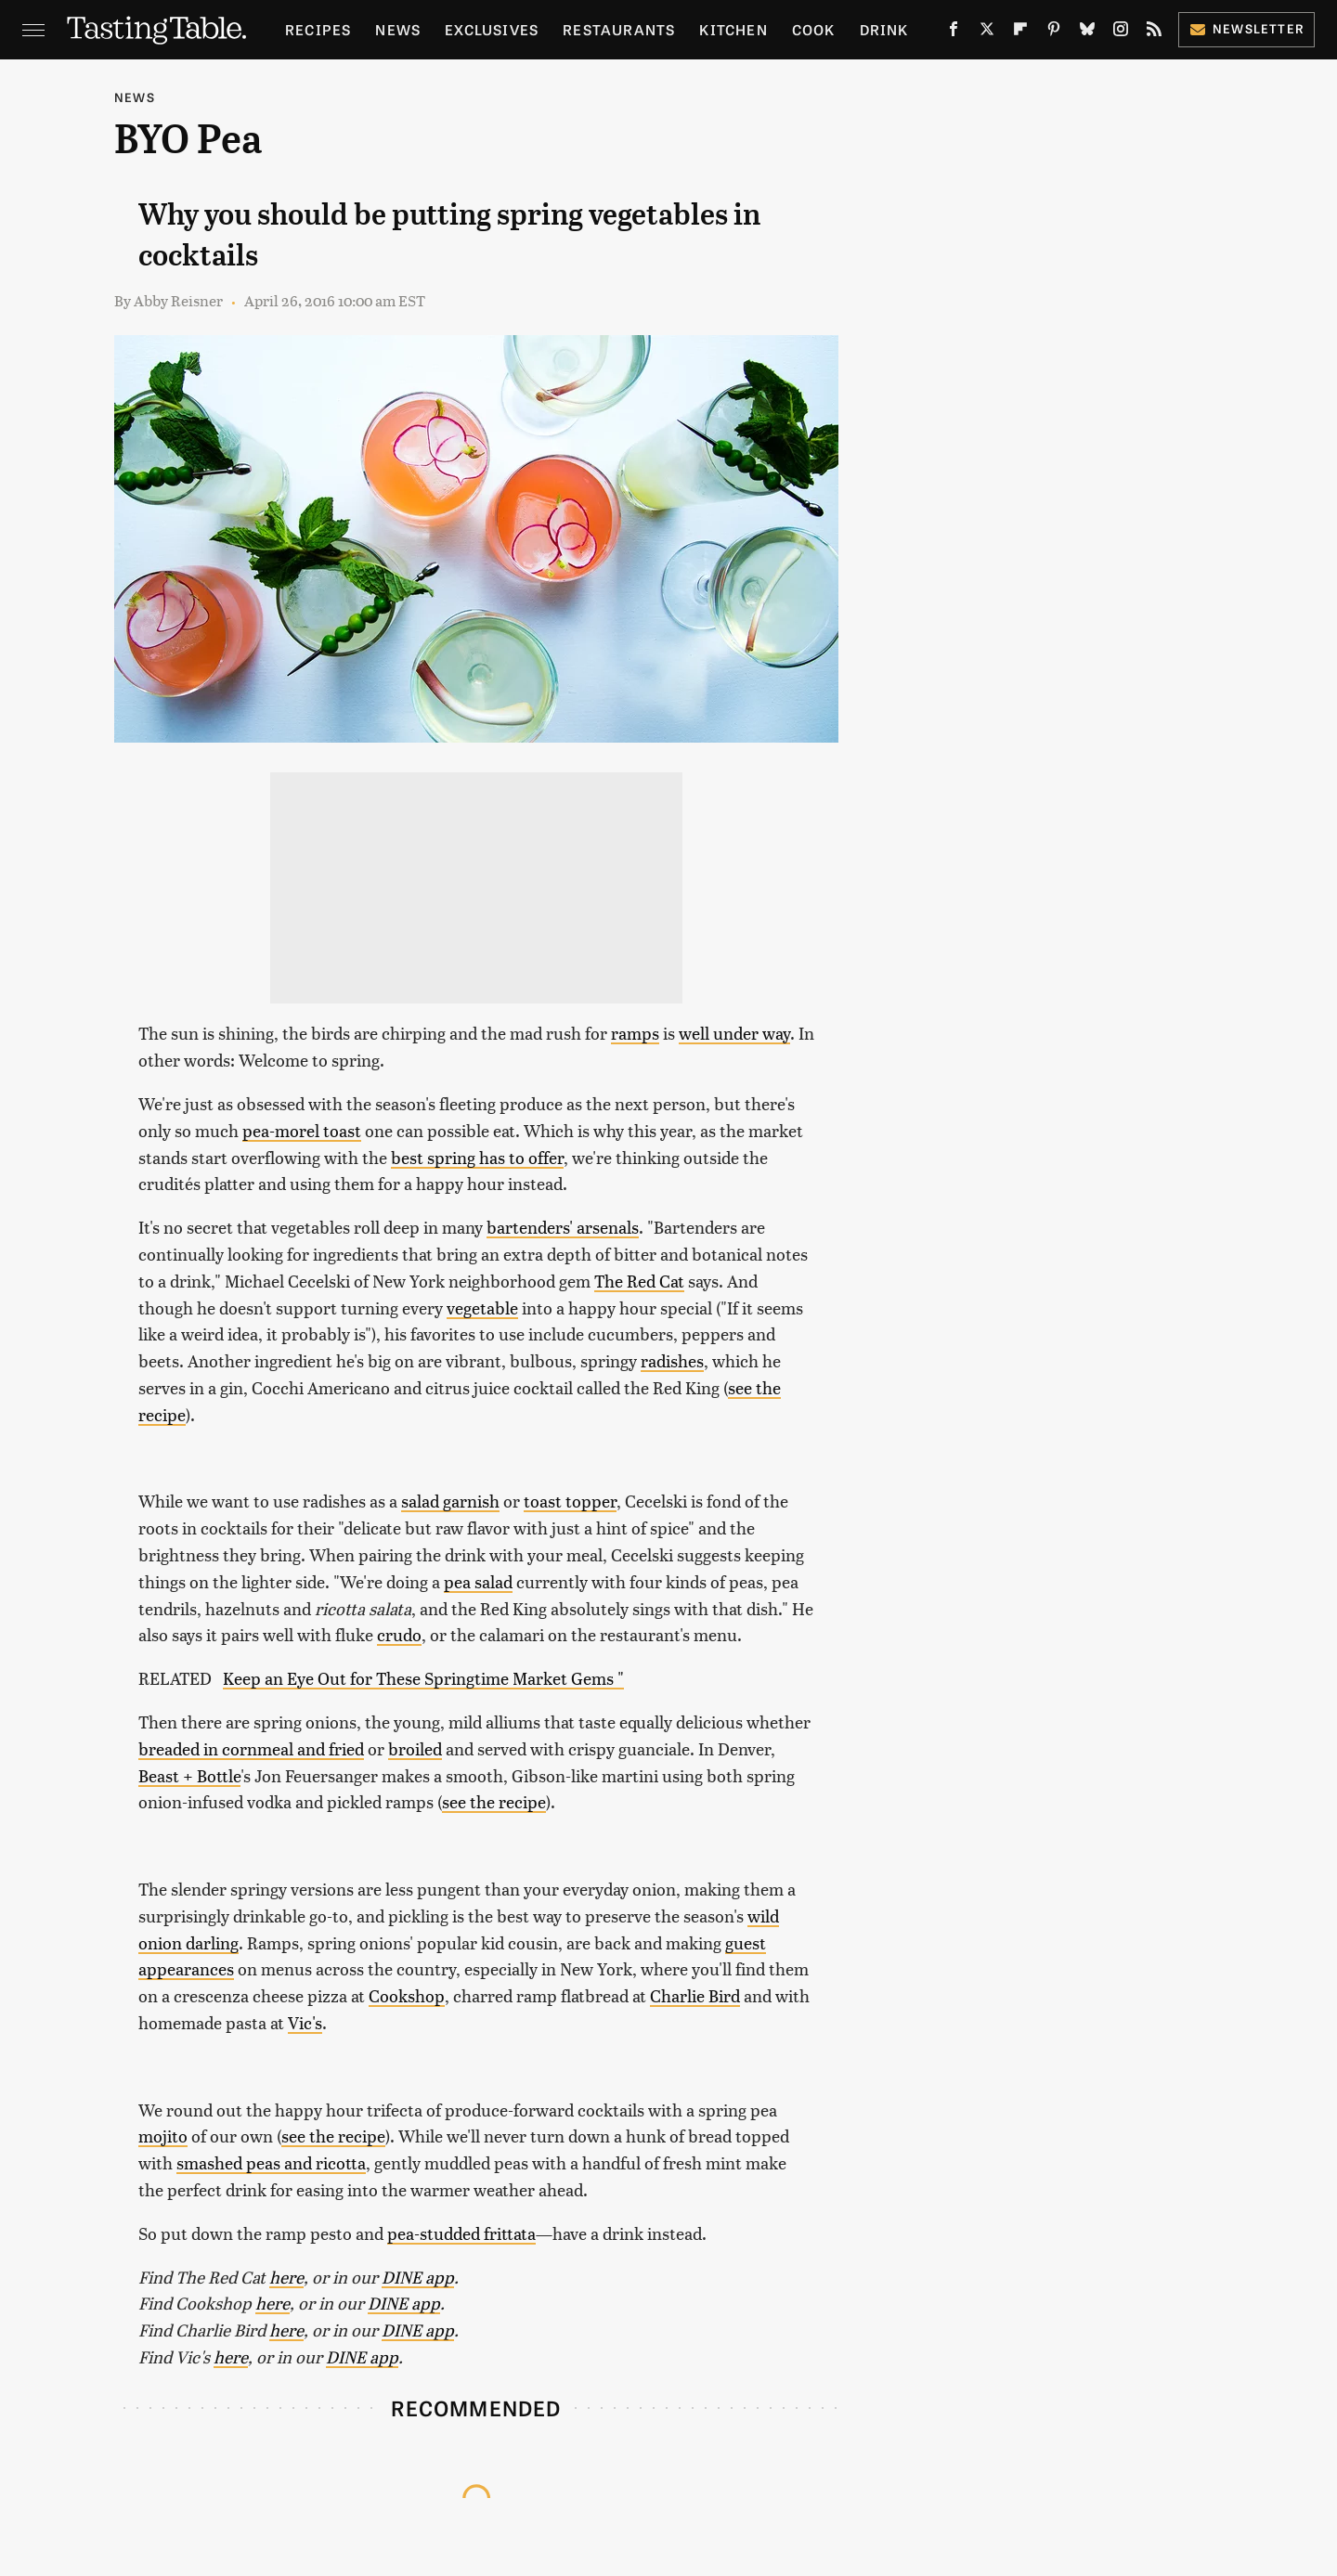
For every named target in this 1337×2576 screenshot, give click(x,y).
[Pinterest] (1054, 32)
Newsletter (1246, 28)
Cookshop (407, 1995)
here (286, 2276)
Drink (884, 29)
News (398, 29)
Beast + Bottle (189, 1775)
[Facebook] (953, 32)
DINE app (418, 2276)
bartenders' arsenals (563, 1226)
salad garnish (450, 1500)
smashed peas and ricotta (271, 2162)
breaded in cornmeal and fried (251, 1748)
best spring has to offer (477, 1157)
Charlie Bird (695, 1995)
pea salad (478, 1581)
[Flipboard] (1020, 32)
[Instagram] (1120, 32)
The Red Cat (639, 1280)
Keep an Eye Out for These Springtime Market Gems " (423, 1677)
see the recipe (494, 1801)
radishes (672, 1360)
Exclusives (492, 29)
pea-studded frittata (461, 2233)
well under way (734, 1032)
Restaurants (619, 29)
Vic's (305, 2022)
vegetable (482, 1307)
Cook (814, 29)
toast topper (570, 1500)
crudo (399, 1634)
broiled (415, 1748)
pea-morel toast (301, 1130)
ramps (635, 1032)
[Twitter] (987, 32)
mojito (163, 2135)
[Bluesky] (1087, 32)
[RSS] (1154, 32)
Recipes (318, 29)
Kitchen (733, 29)
